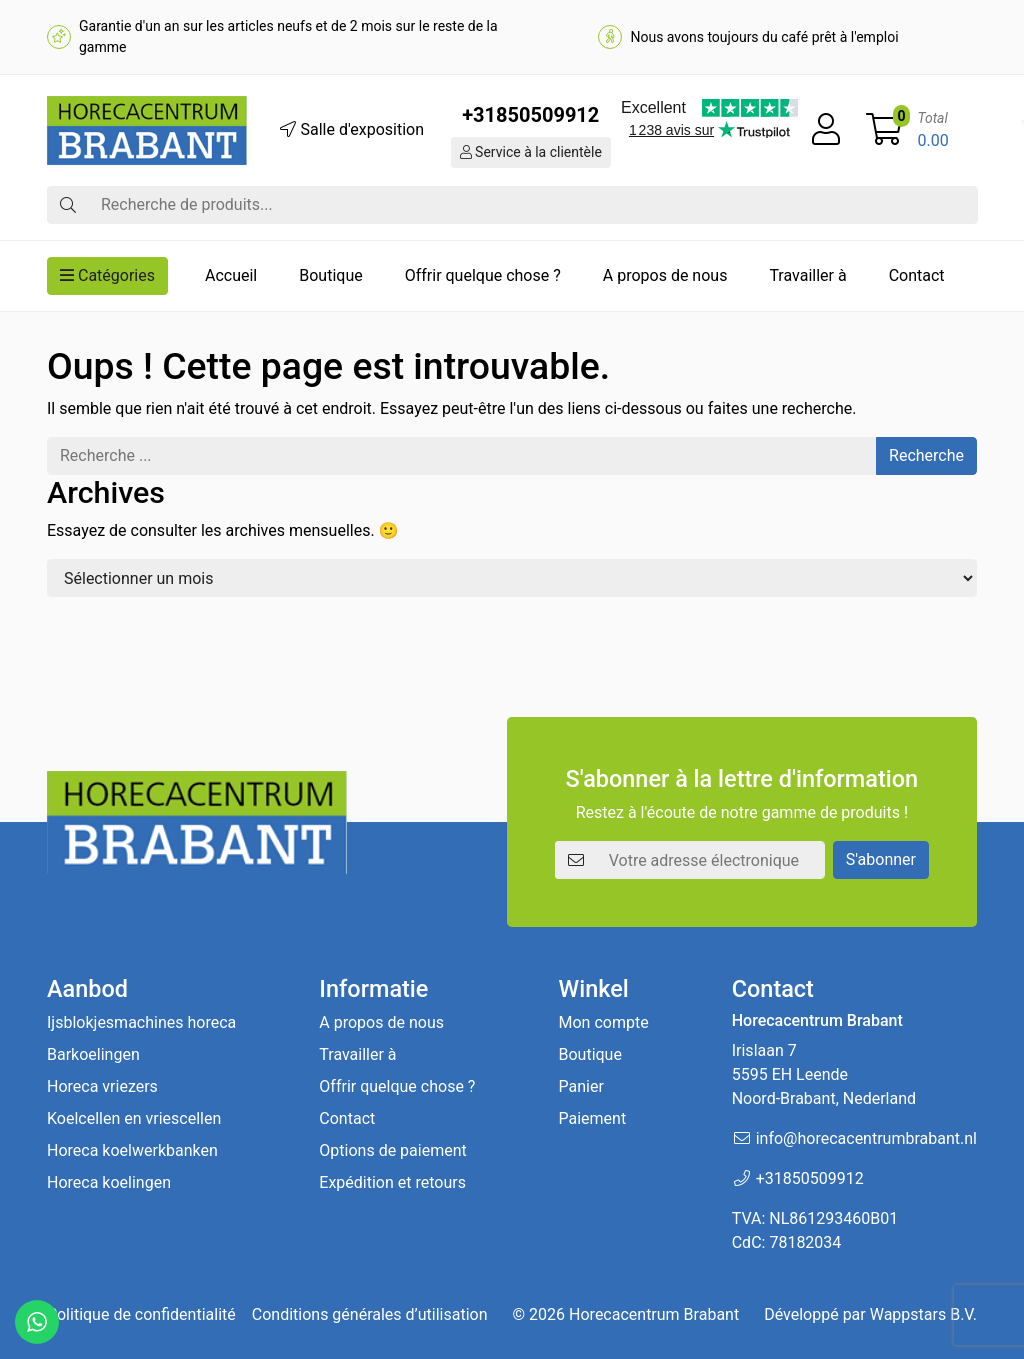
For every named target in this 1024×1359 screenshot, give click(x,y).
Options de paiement (392, 1150)
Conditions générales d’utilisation (370, 1314)
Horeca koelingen (109, 1182)
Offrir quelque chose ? (483, 275)
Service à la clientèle (531, 152)
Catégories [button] (107, 275)
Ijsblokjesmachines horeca (141, 1022)
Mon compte (603, 1022)
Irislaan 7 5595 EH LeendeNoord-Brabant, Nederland (824, 1074)
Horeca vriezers (102, 1086)
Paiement (592, 1118)
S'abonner (881, 859)
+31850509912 (530, 115)
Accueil (231, 275)
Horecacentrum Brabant (654, 1314)
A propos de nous (665, 275)
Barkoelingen (93, 1054)
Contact (917, 275)
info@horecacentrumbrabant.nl (866, 1138)
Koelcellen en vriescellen (134, 1118)
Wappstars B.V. (923, 1314)
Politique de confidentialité (141, 1314)
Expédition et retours (392, 1182)
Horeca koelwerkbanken (132, 1150)
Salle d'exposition (352, 129)
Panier (580, 1086)
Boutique (330, 275)
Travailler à (807, 275)
